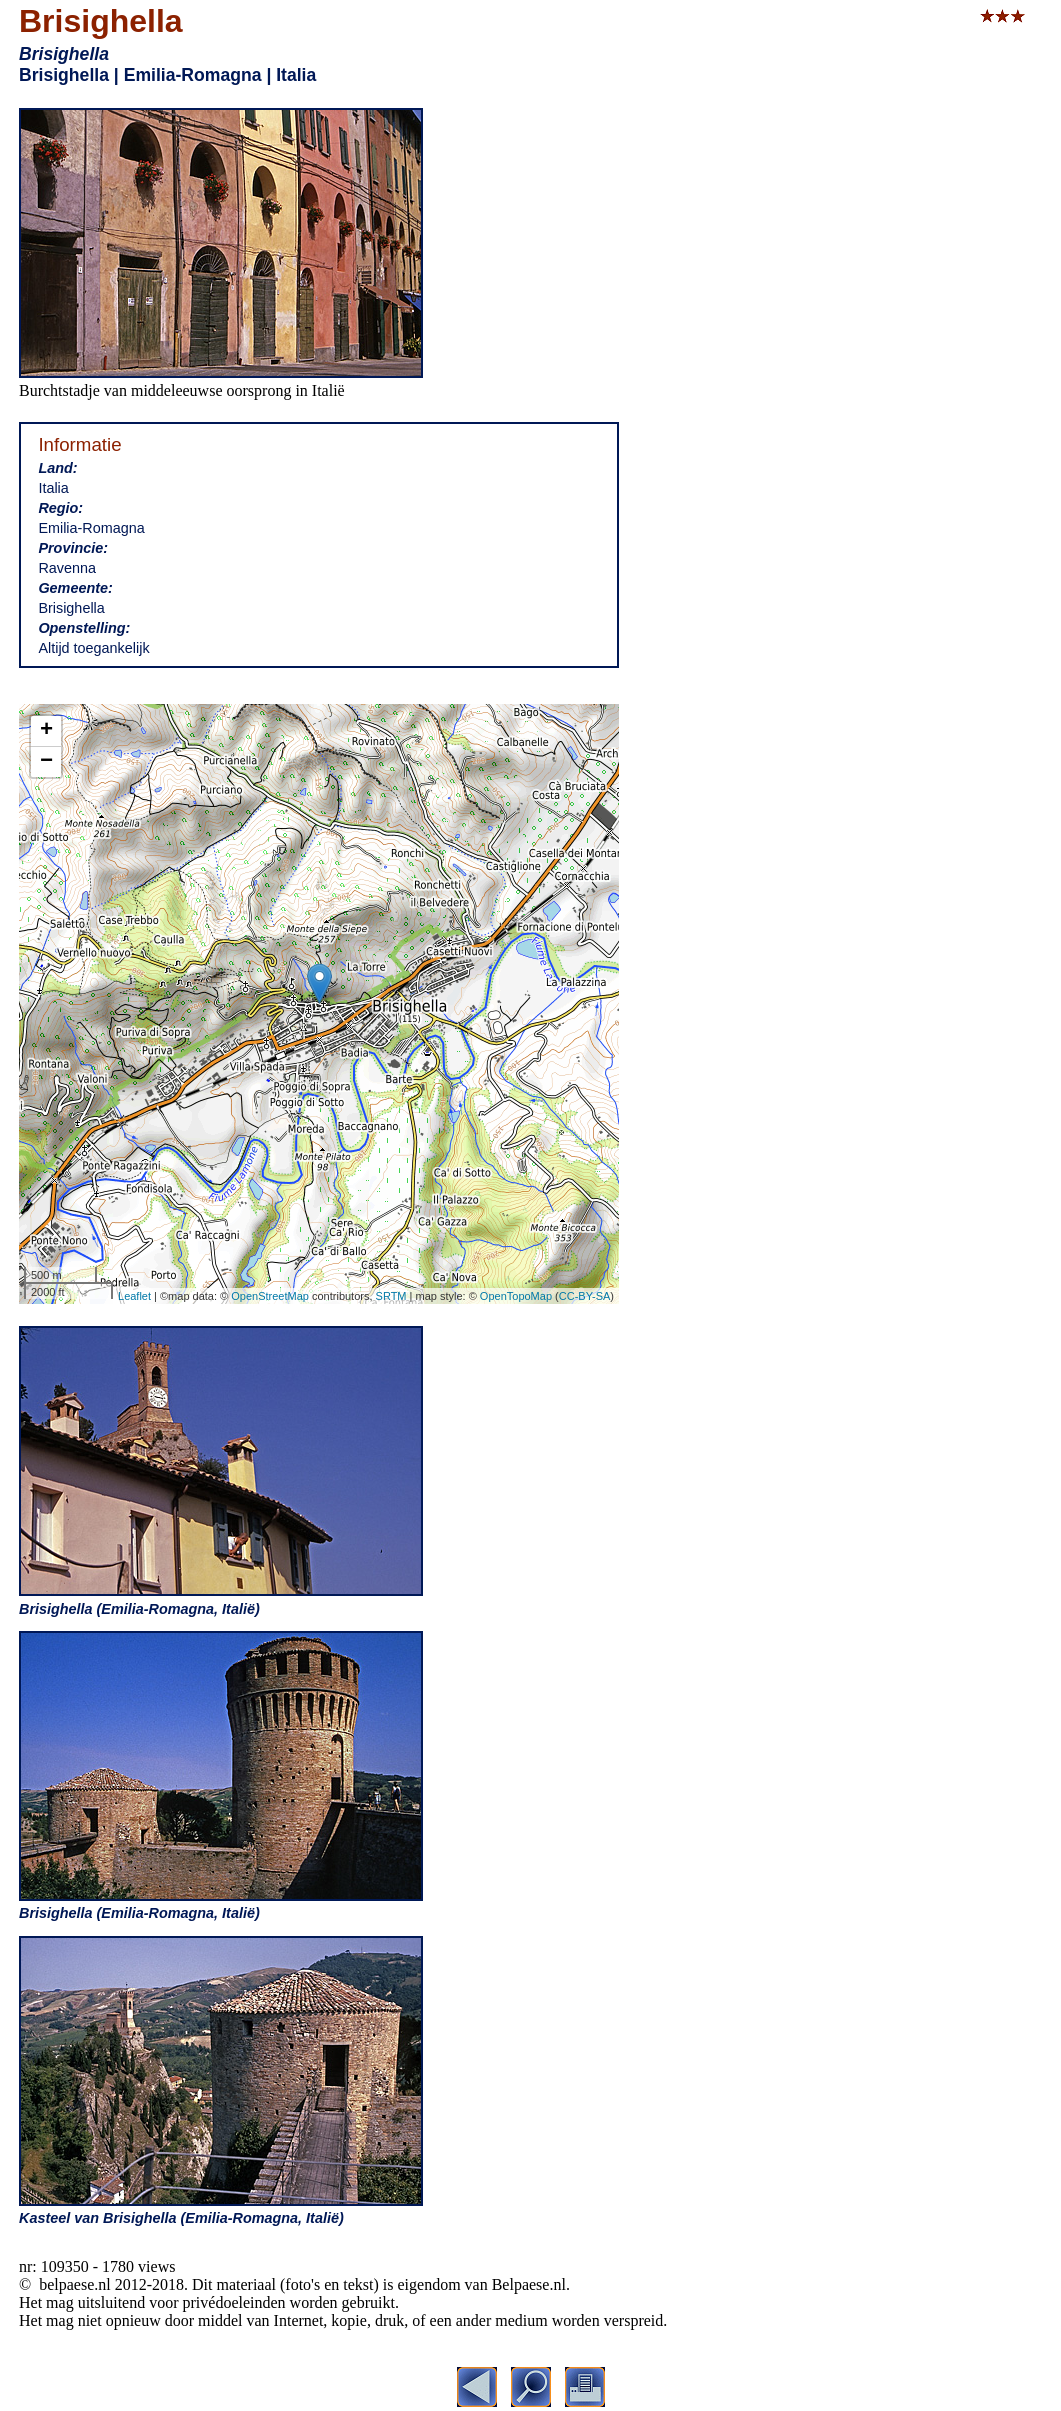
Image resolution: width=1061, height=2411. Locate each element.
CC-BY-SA (585, 1296)
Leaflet (134, 1296)
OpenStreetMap (270, 1296)
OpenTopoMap (516, 1296)
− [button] (46, 762)
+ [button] (46, 731)
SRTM (391, 1296)
